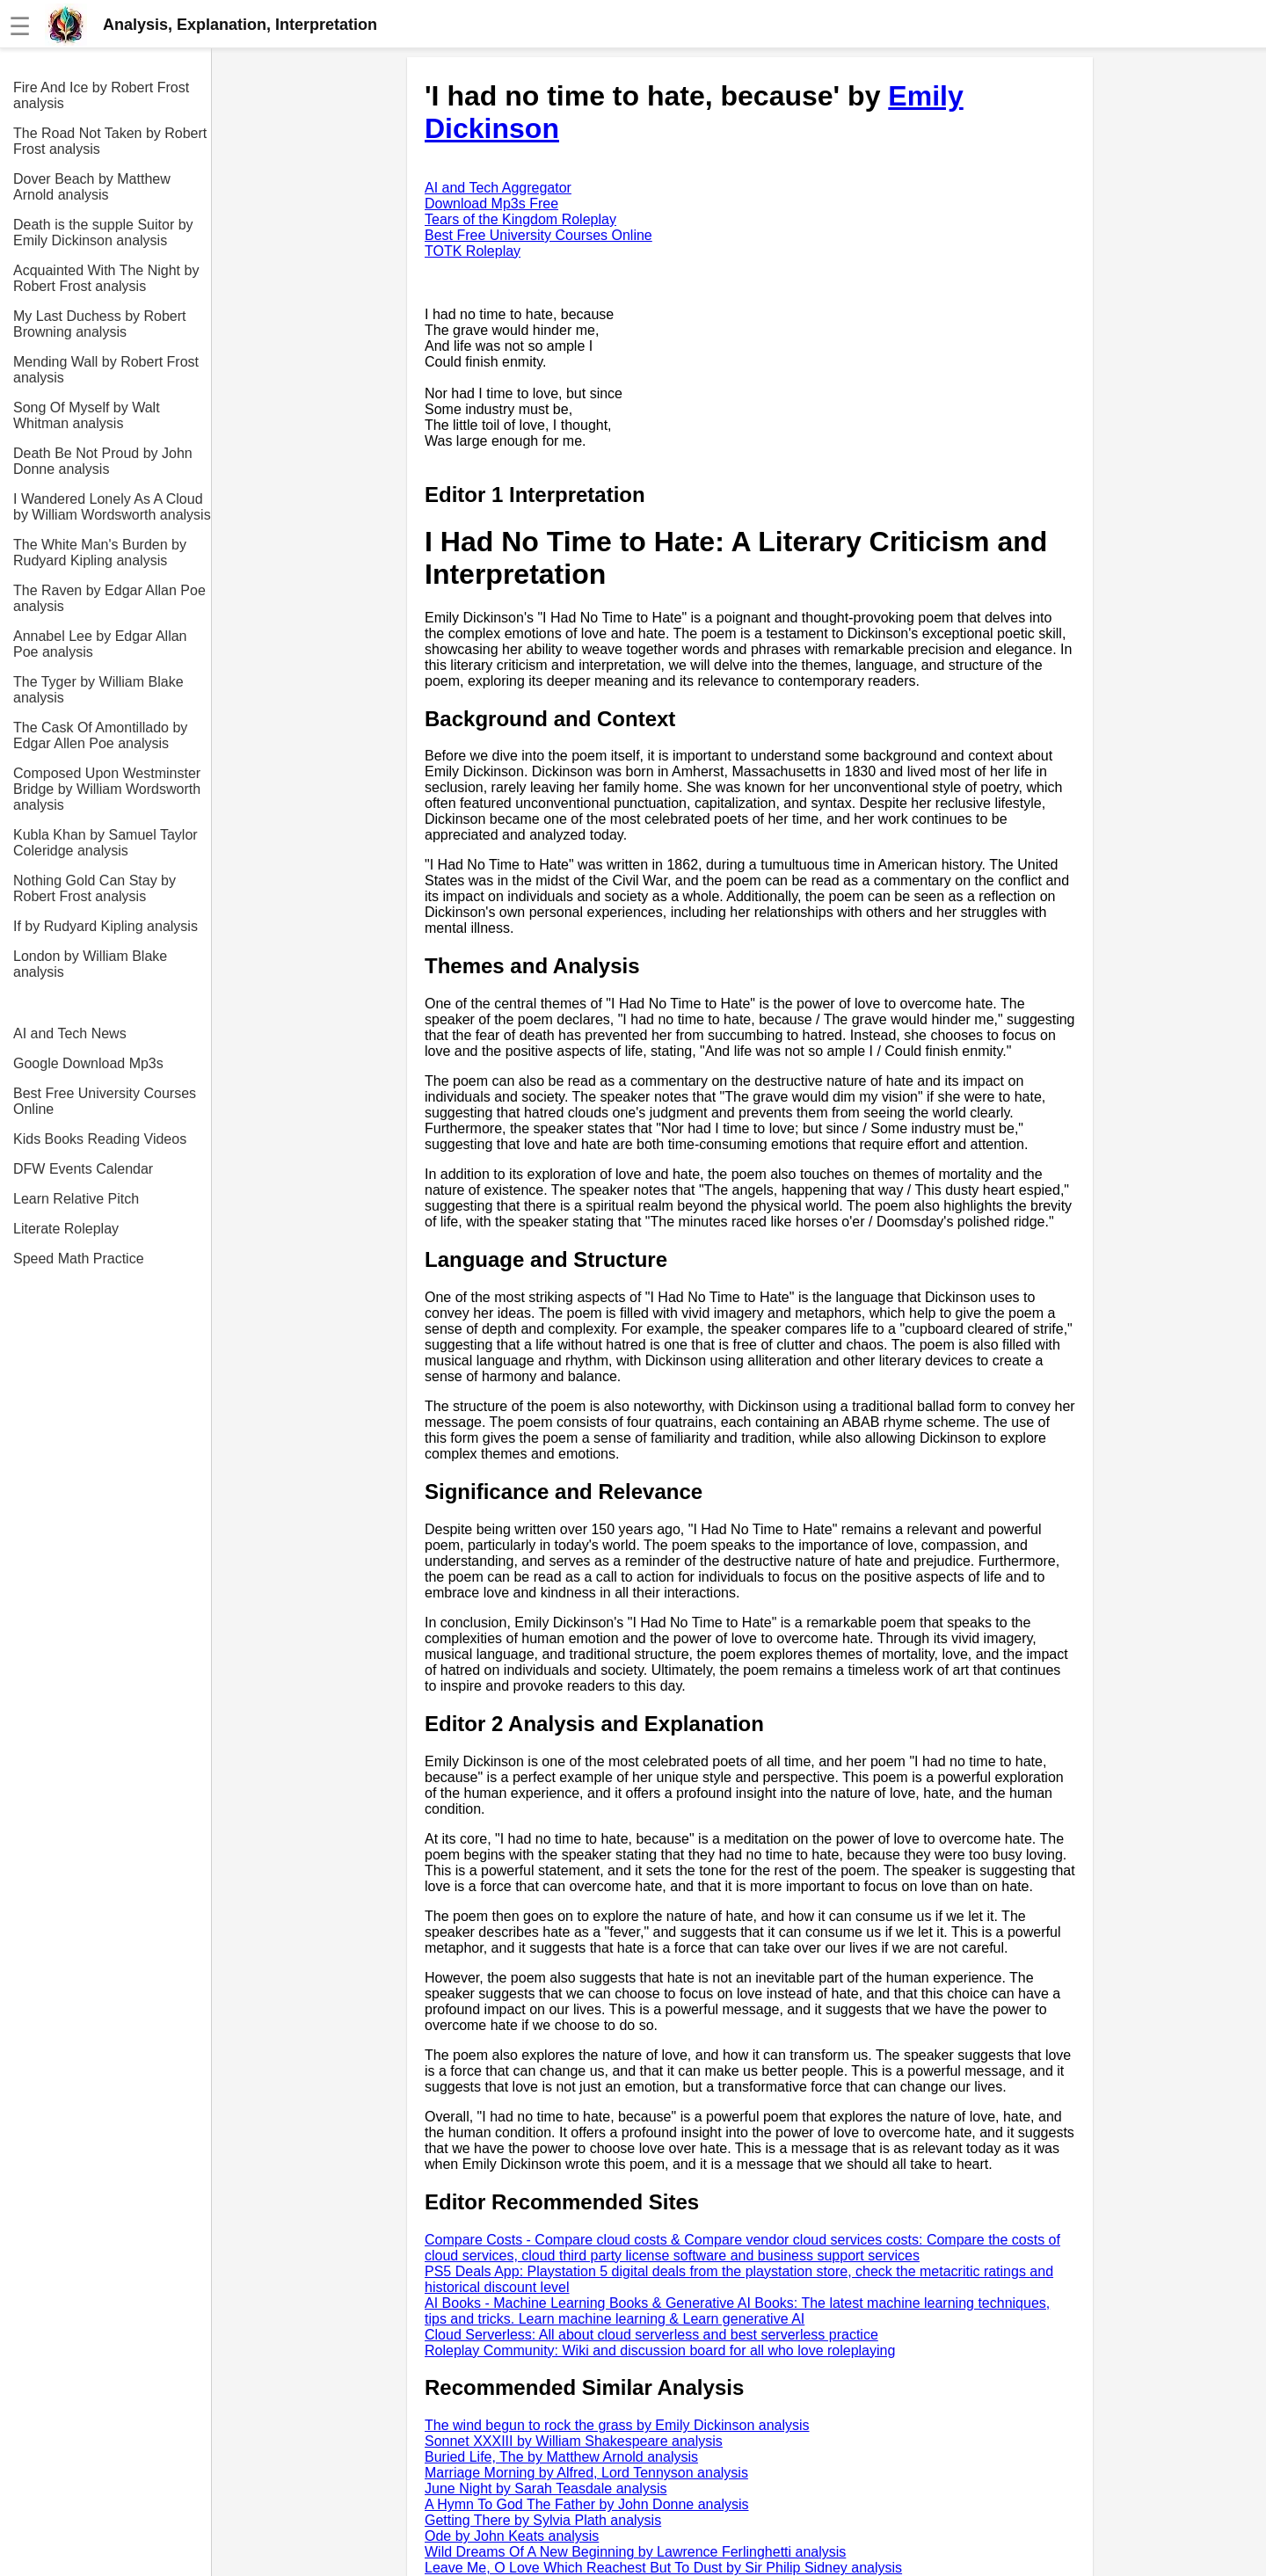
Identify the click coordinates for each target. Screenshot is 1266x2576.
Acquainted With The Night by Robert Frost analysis (106, 278)
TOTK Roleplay (472, 251)
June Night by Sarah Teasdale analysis (545, 2488)
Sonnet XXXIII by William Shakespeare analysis (574, 2441)
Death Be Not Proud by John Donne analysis (103, 461)
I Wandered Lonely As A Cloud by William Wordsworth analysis (112, 506)
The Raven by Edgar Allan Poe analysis (109, 598)
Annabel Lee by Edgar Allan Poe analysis (99, 644)
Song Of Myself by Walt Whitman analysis (86, 415)
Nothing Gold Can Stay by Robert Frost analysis (94, 888)
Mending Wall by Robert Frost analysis (106, 369)
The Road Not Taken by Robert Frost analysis (110, 141)
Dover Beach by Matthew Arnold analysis (92, 186)
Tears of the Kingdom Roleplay (520, 219)
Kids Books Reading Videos (99, 1139)
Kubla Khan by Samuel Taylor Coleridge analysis (105, 842)
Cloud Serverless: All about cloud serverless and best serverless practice (651, 2334)
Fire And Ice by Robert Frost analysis (101, 95)
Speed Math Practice (78, 1258)
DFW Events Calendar (83, 1168)
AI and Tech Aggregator (498, 187)
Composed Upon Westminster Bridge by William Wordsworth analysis (106, 789)
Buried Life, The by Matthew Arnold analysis (561, 2456)
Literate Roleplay (66, 1228)
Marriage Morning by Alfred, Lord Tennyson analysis (586, 2472)
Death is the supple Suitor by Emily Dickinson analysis (103, 232)
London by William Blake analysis (90, 964)
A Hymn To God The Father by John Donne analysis (587, 2504)
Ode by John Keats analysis (512, 2536)
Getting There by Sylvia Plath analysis (543, 2520)
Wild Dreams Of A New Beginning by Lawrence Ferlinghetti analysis (635, 2551)
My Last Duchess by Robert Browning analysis (99, 324)
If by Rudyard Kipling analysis (105, 926)
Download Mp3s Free (491, 203)
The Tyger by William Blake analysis (98, 689)
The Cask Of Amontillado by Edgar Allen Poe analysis (100, 735)
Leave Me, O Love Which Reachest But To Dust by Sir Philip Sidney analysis (663, 2567)
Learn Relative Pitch (76, 1198)
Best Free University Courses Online (104, 1101)
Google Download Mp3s (88, 1063)
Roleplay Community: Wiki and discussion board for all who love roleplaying (660, 2350)
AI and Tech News (70, 1033)
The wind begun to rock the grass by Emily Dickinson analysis (617, 2425)
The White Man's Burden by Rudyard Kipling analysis (99, 552)
